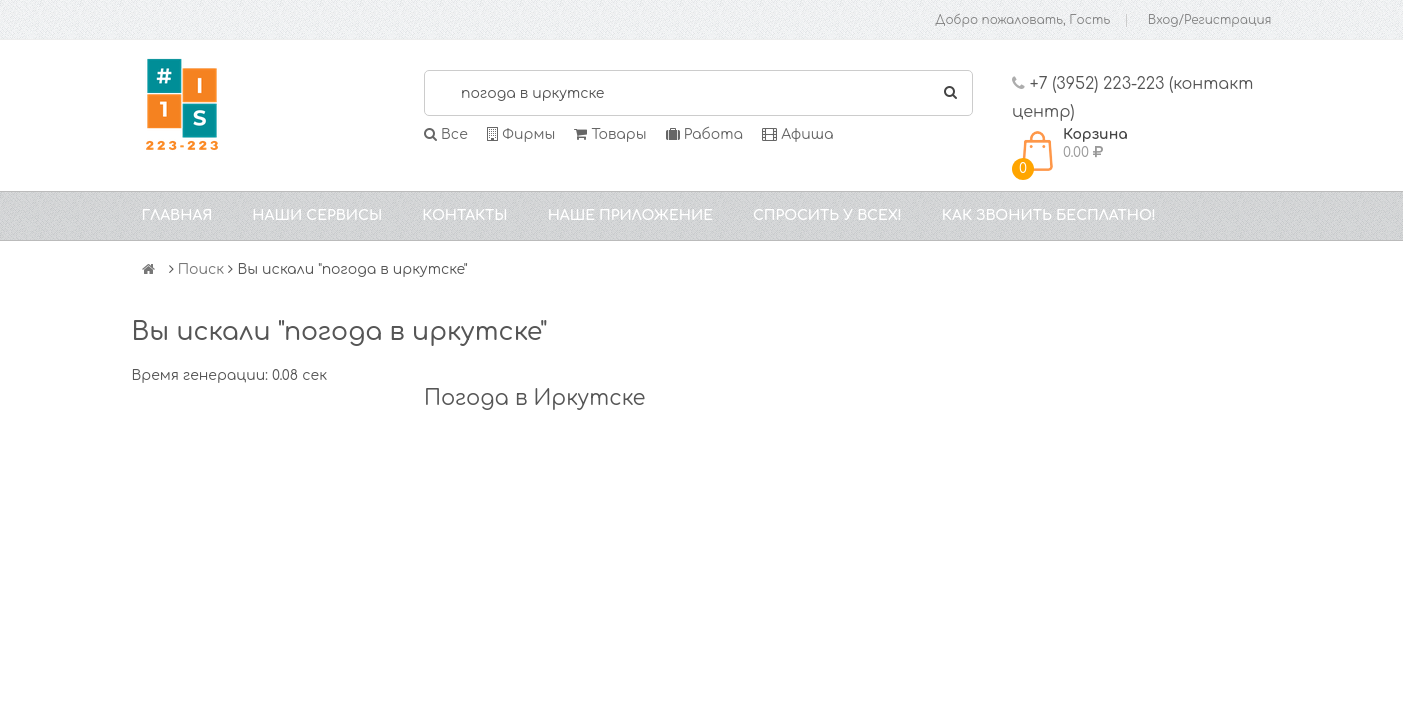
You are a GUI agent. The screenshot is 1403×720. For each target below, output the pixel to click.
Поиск (201, 269)
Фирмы (521, 134)
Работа (704, 134)
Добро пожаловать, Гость (1022, 20)
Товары (610, 134)
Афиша (797, 134)
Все (446, 134)
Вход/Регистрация (1210, 20)
